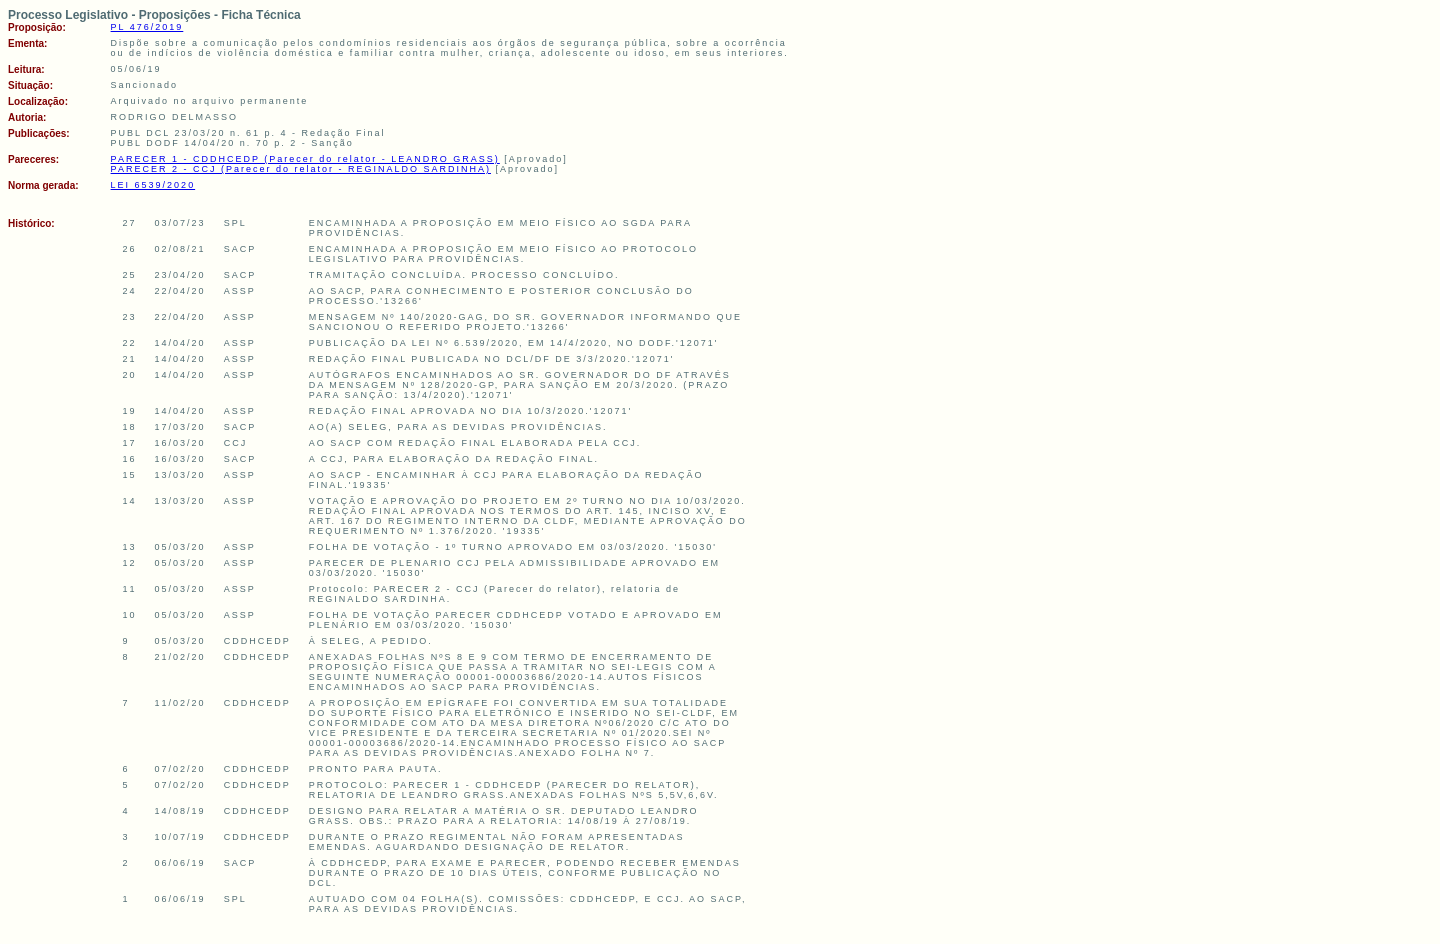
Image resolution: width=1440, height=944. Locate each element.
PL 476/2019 (147, 27)
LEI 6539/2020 (153, 185)
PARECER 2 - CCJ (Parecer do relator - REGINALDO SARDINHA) (301, 169)
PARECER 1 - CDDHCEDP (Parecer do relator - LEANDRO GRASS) (305, 159)
